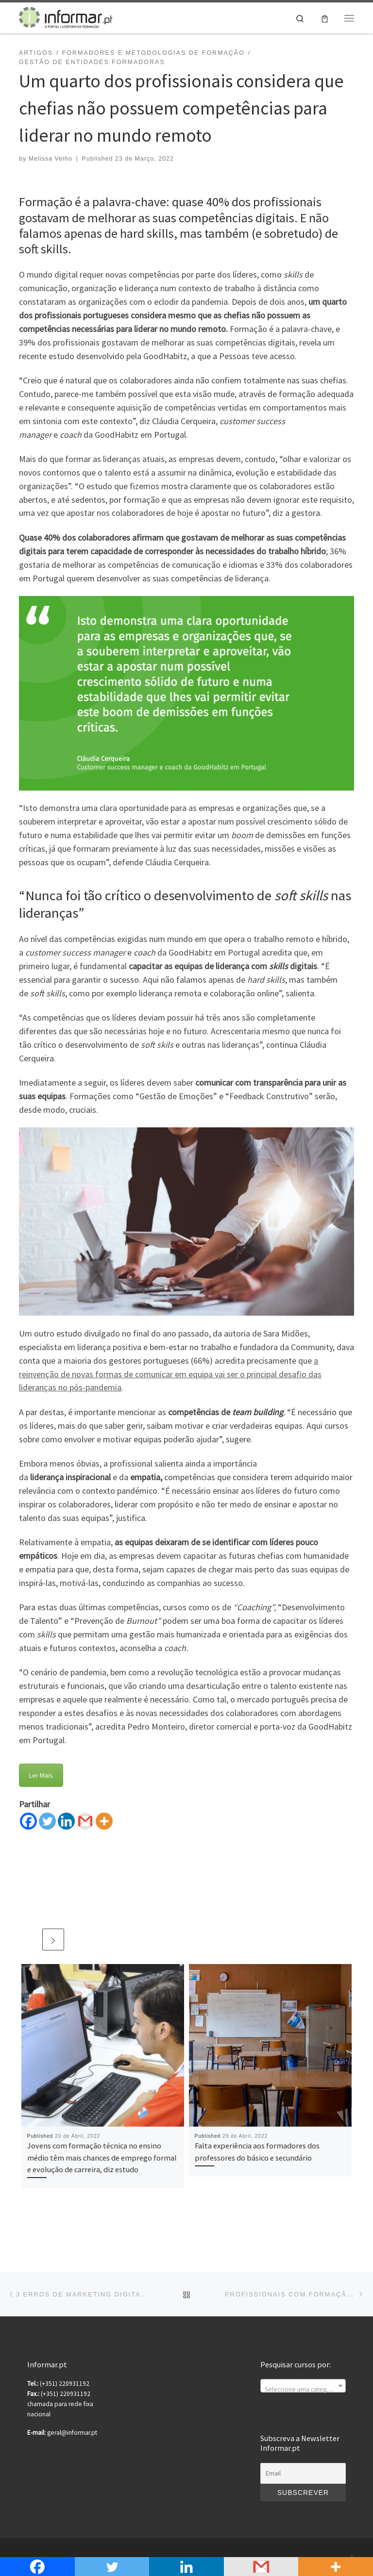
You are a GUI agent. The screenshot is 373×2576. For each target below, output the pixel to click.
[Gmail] (85, 1821)
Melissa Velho (50, 158)
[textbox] (303, 2389)
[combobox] (303, 2386)
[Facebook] (28, 1821)
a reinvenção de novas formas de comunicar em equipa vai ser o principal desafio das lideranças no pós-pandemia (170, 1374)
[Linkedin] (66, 1821)
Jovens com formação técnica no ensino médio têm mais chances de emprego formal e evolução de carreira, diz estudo (102, 2157)
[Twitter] (47, 1821)
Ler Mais (41, 1775)
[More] (104, 1821)
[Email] (303, 2473)
